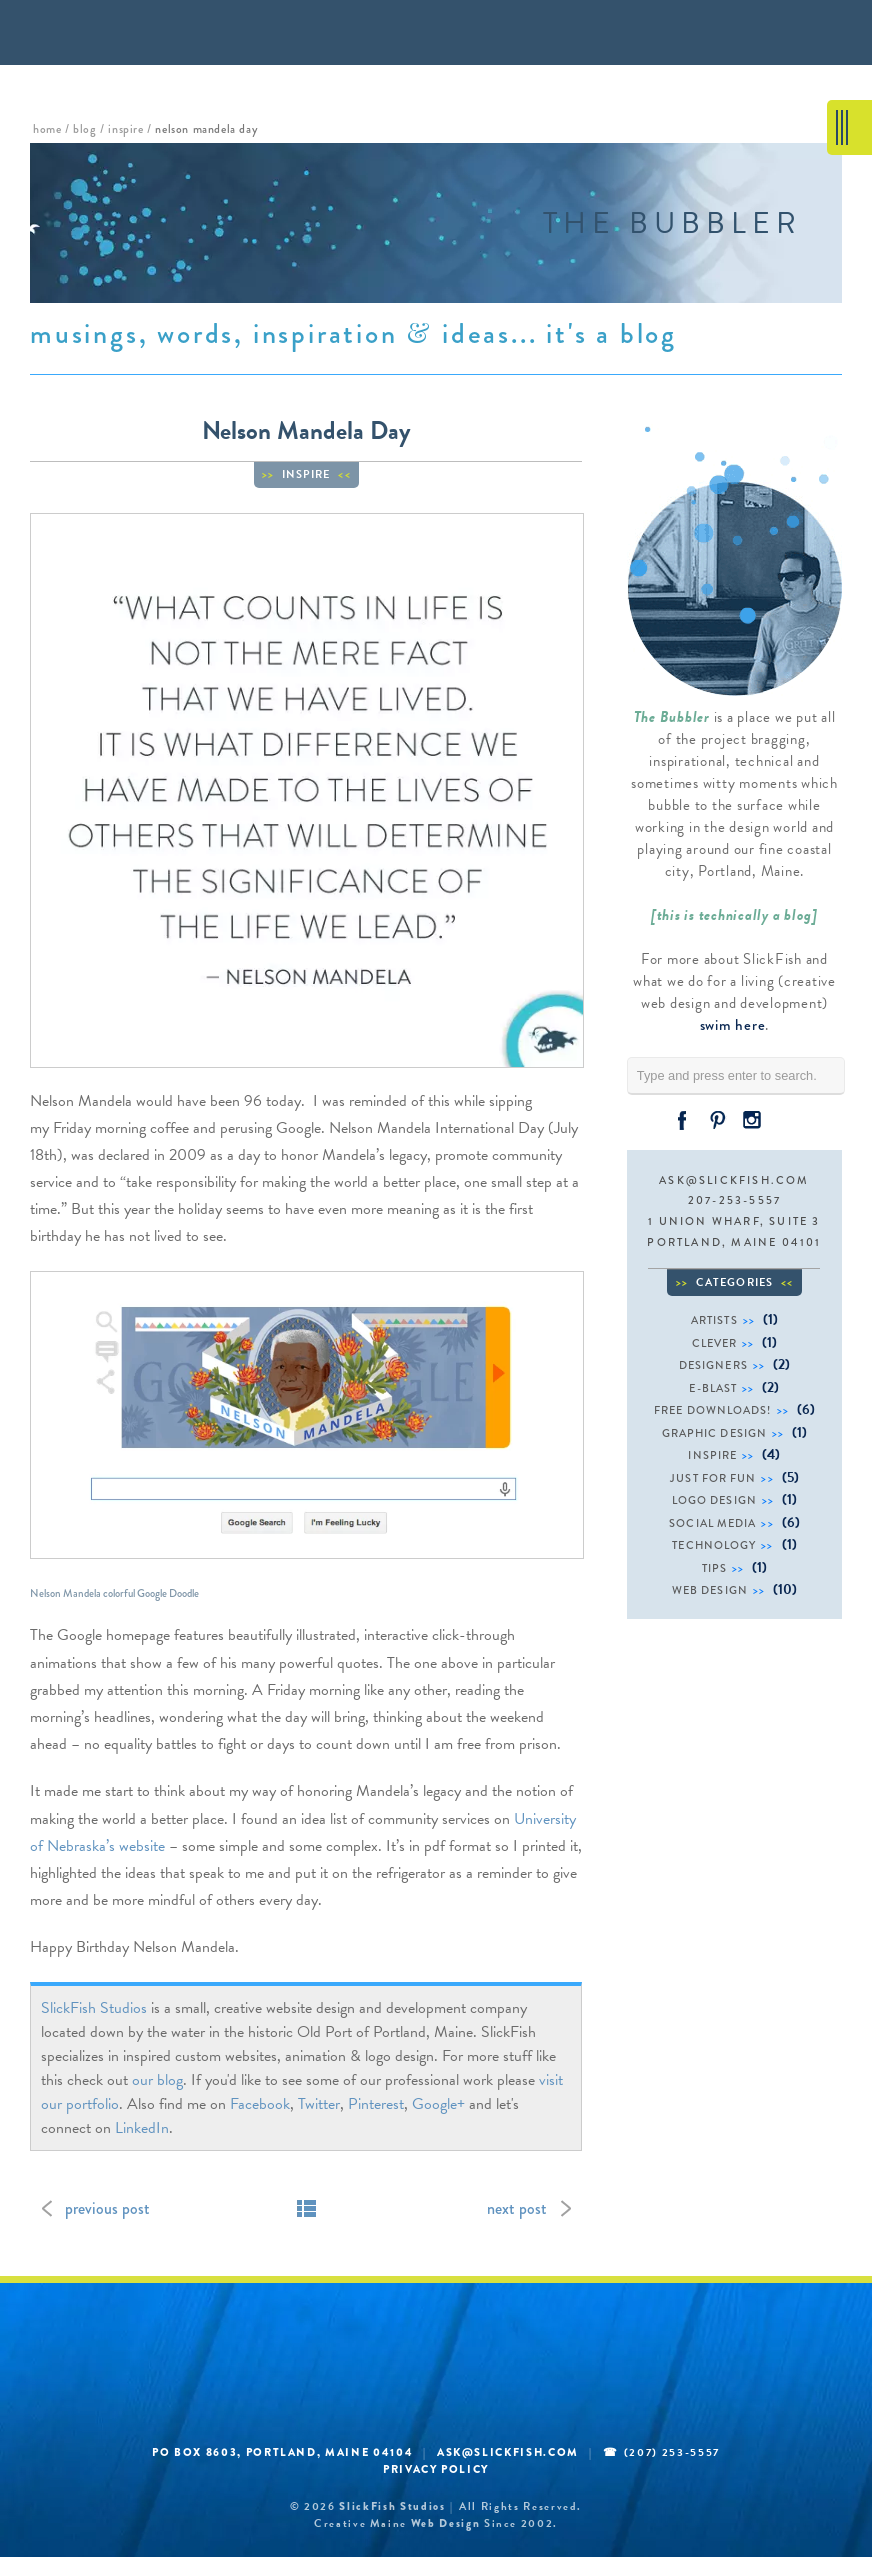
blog (84, 129)
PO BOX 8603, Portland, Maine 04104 (282, 2452)
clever (715, 1343)
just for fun (713, 1478)
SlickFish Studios (94, 2008)
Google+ (438, 2104)
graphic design (714, 1433)
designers (713, 1365)
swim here (733, 1025)
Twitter (319, 2104)
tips (714, 1568)
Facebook (260, 2104)
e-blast (713, 1388)
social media (712, 1523)
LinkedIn (142, 2128)
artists (714, 1320)
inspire (125, 129)
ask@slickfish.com (734, 1180)
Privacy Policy (436, 2469)
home (47, 129)
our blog (157, 2080)
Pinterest (376, 2104)
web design (710, 1590)
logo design (714, 1500)
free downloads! (713, 1410)
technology (714, 1545)
